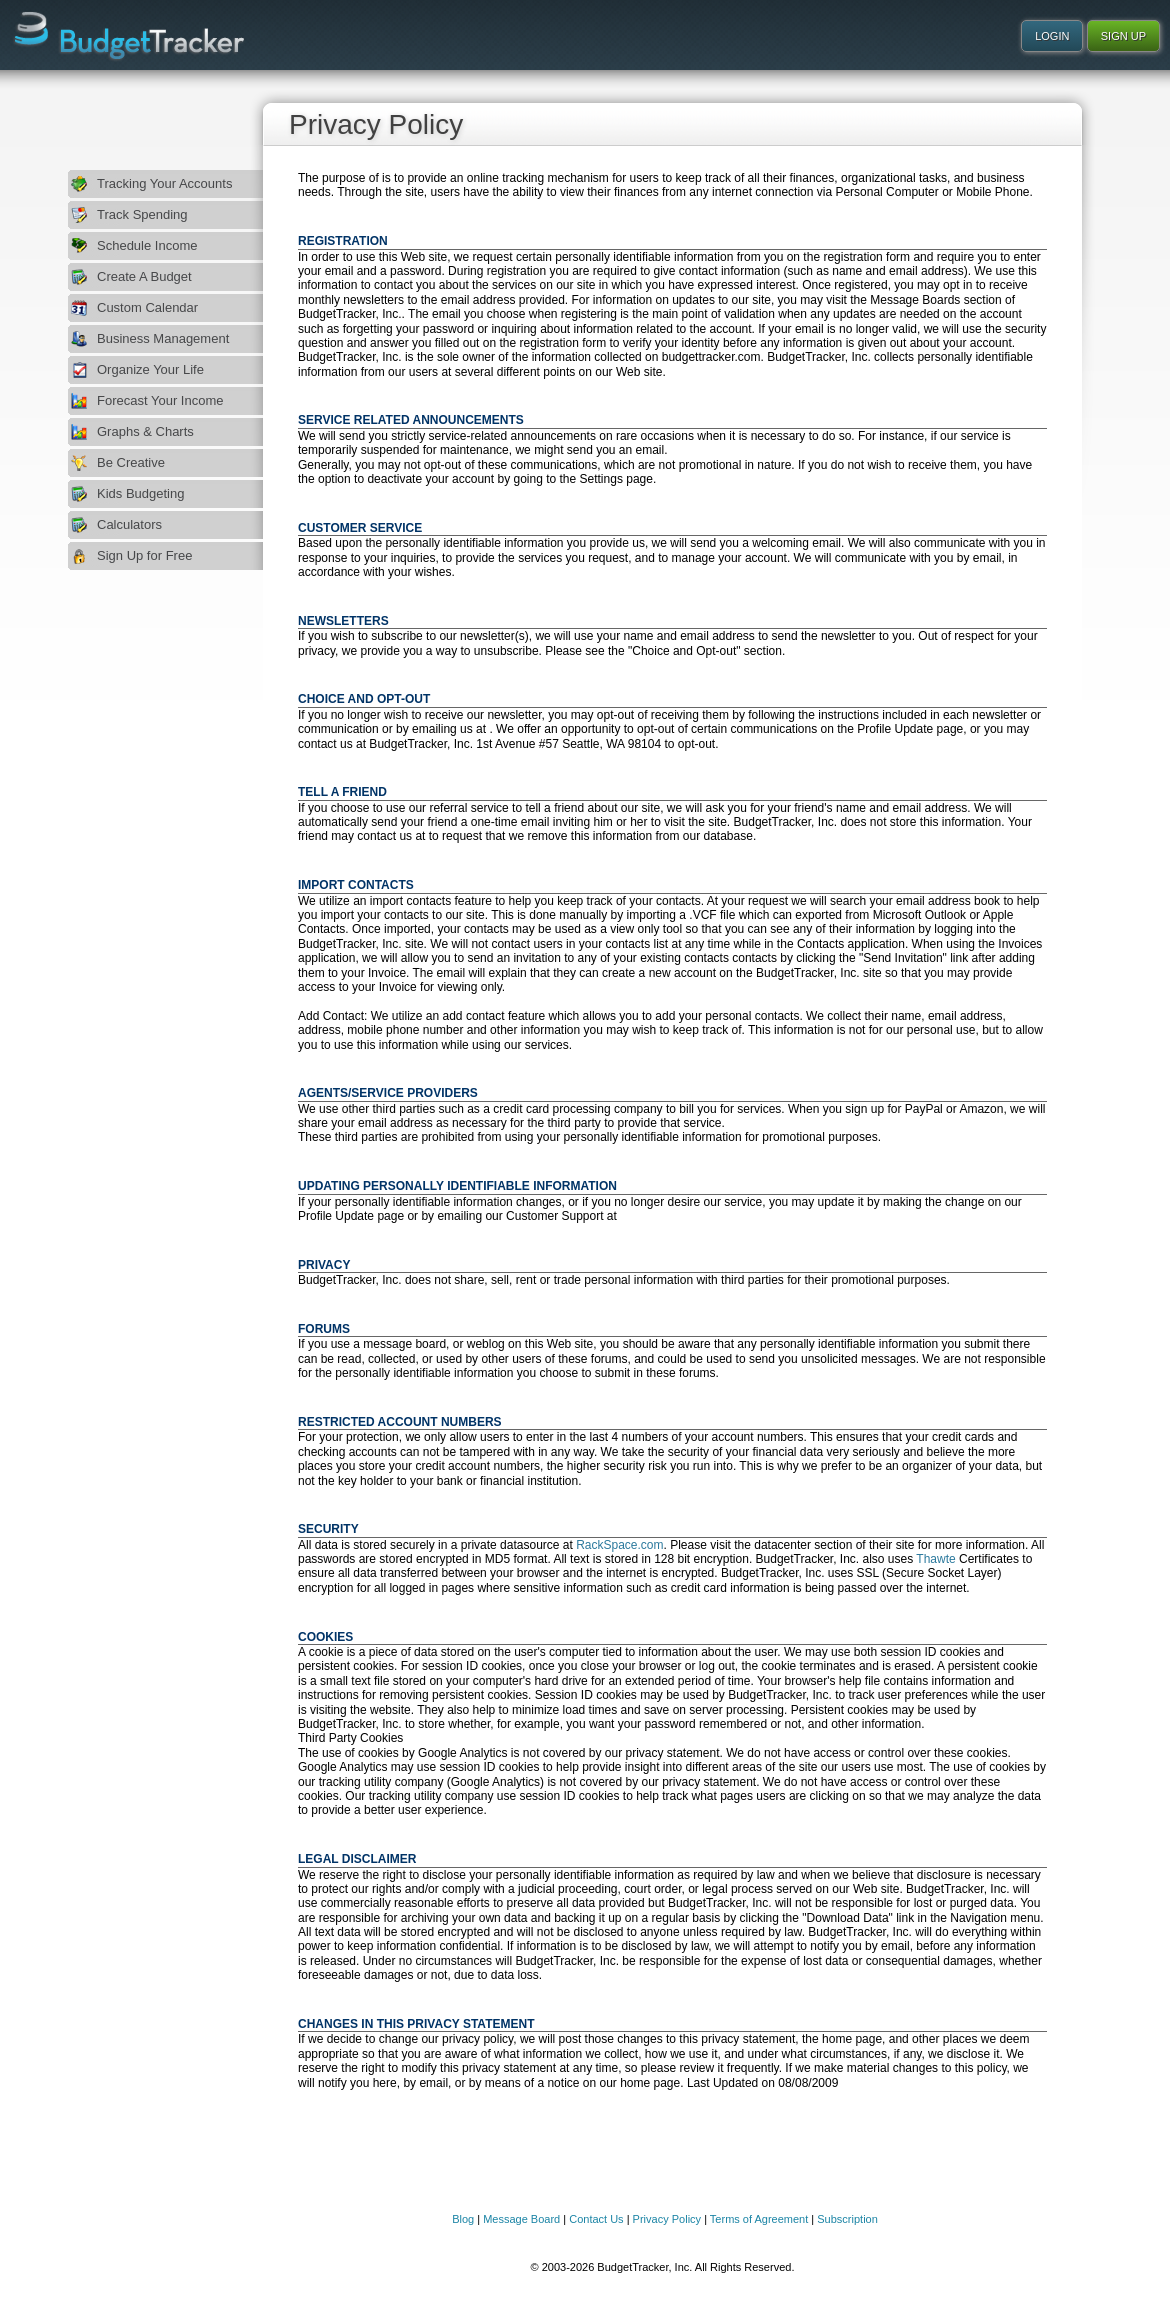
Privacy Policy (667, 2219)
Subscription (847, 2219)
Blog (463, 2219)
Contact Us (596, 2219)
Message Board (521, 2219)
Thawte (935, 1559)
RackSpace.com (619, 1545)
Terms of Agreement (759, 2219)
